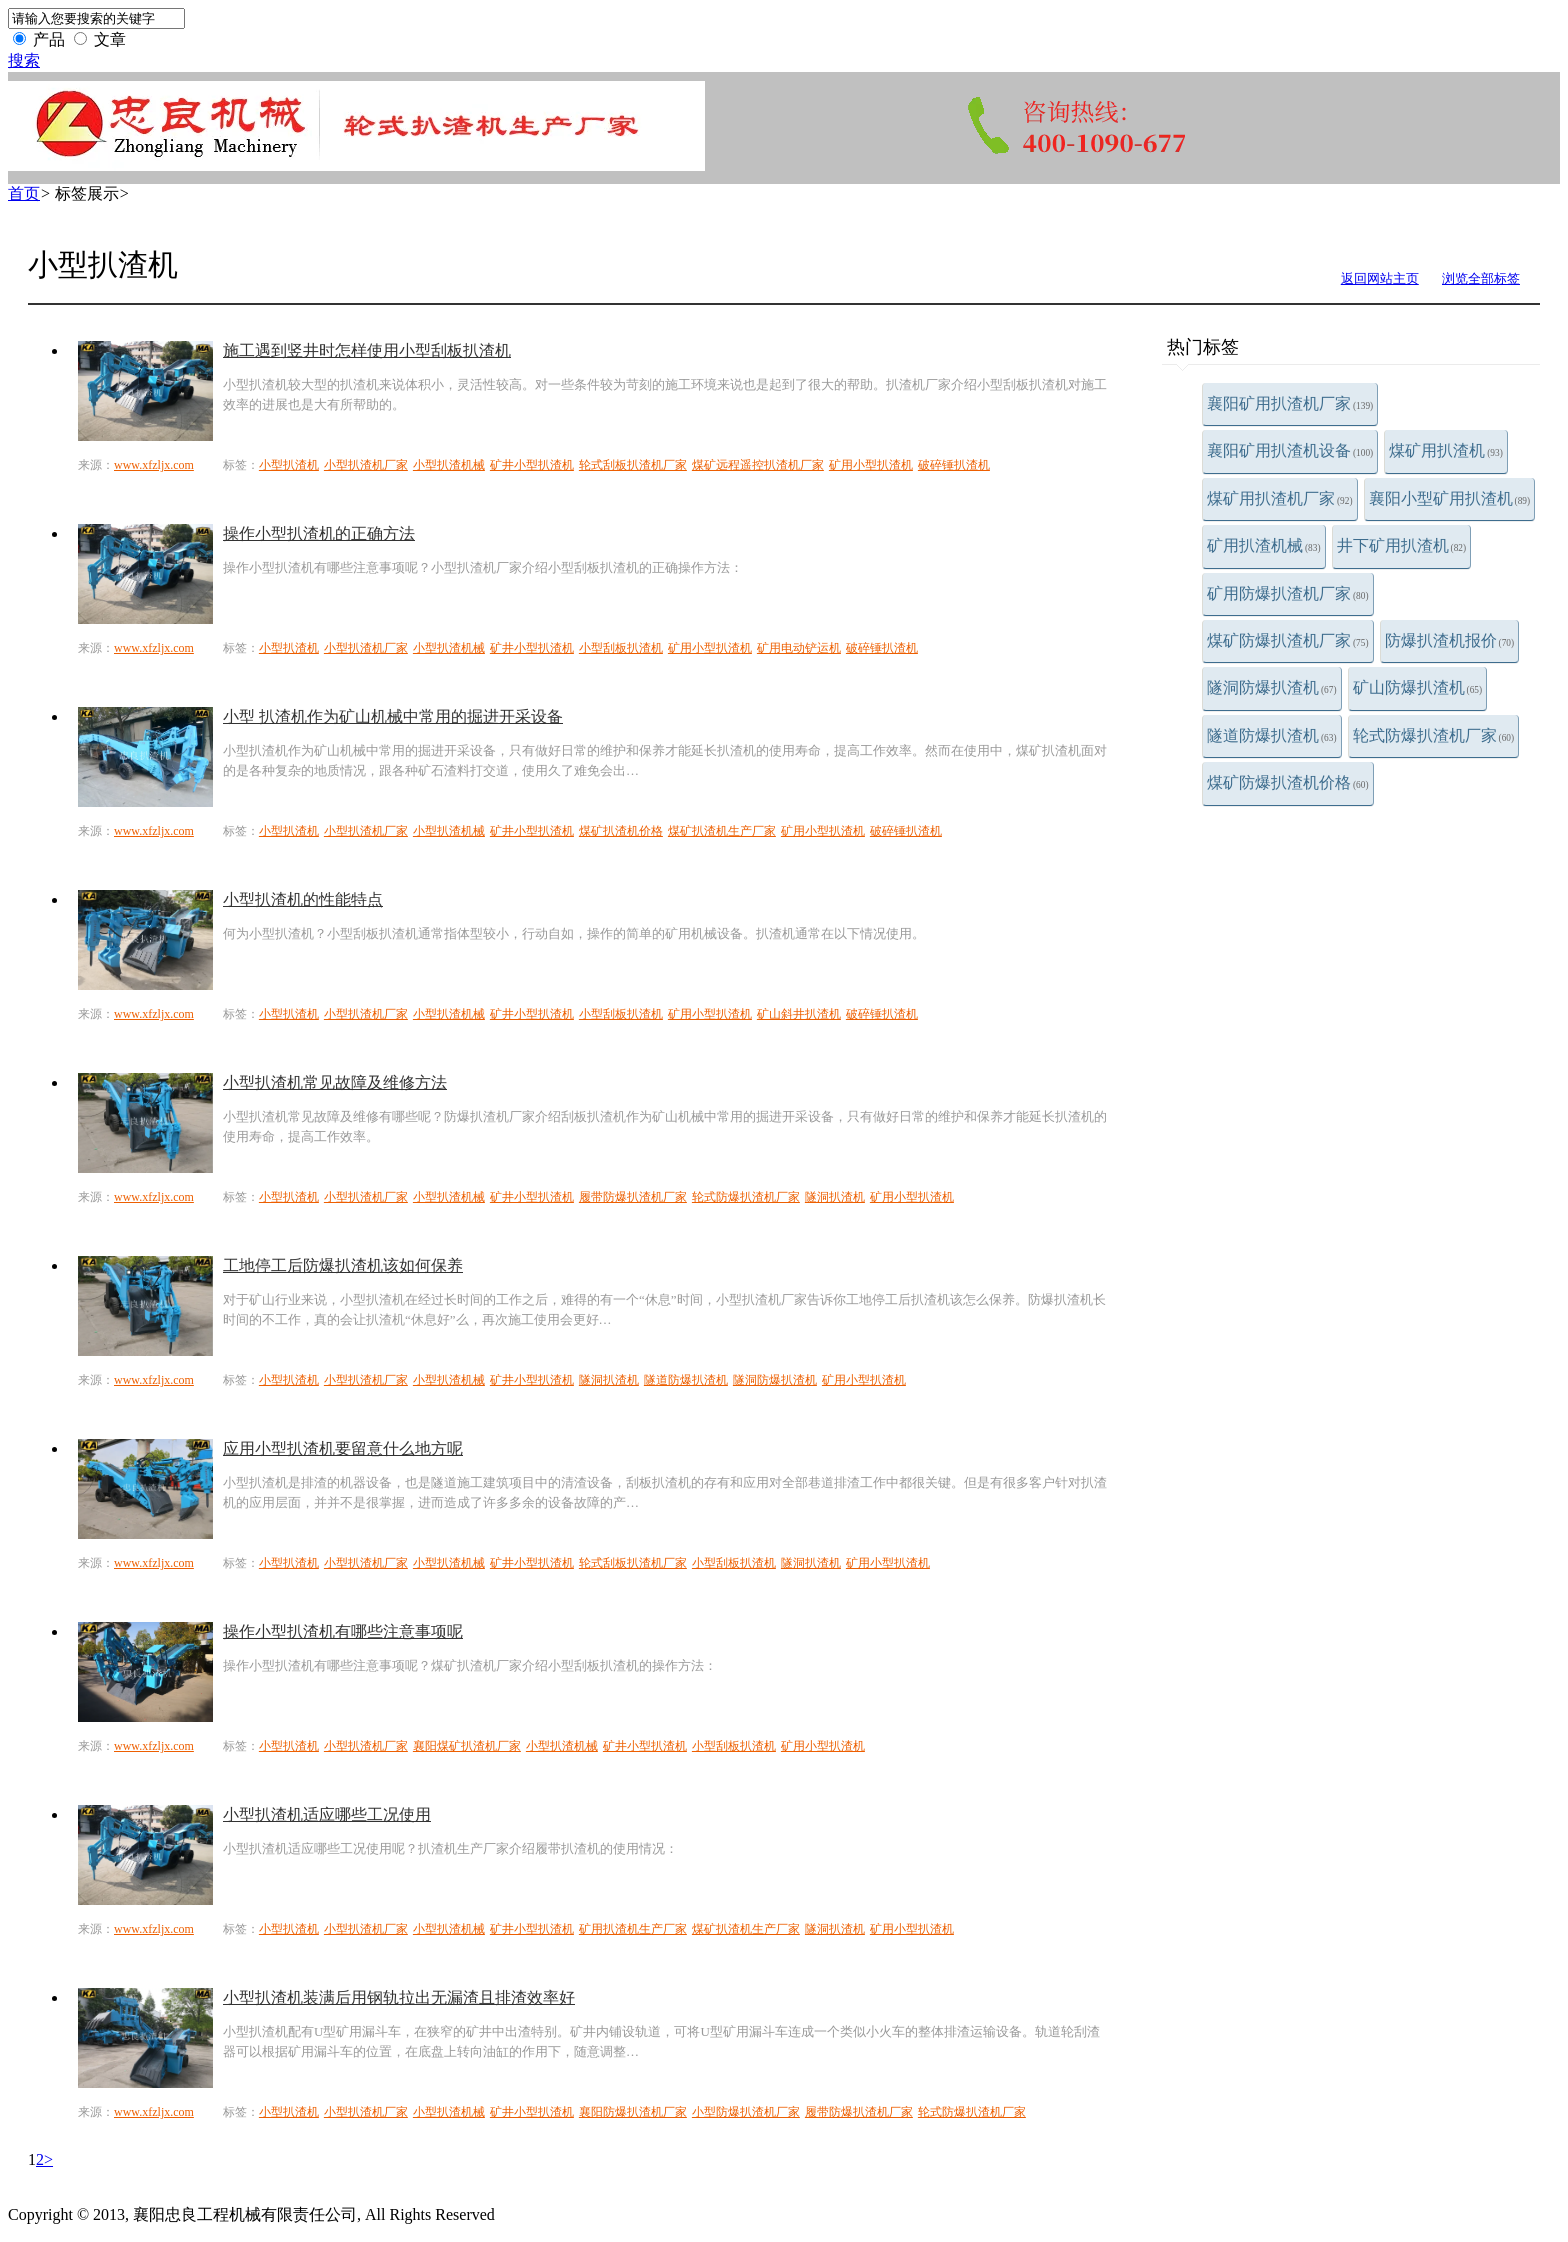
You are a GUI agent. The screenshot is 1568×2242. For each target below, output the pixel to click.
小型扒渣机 (289, 465)
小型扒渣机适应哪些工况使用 (327, 1814)
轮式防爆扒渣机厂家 (1434, 735)
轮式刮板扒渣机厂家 (633, 465)
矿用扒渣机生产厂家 (633, 1929)
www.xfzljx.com (154, 465)
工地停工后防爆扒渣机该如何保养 (343, 1265)
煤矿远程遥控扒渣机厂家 (758, 465)
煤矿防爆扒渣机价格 (1288, 782)
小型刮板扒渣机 (621, 648)
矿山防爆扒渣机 (1418, 687)
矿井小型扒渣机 (532, 465)
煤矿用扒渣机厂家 (1280, 498)
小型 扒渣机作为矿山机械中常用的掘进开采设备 (393, 716)
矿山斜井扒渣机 (799, 1014)
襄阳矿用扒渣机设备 (1290, 450)
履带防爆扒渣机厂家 (633, 1197)
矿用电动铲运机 (799, 648)
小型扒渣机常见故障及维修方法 (335, 1082)
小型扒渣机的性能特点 (303, 899)
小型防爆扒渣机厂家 (746, 2112)
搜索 (24, 60)
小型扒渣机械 (449, 465)
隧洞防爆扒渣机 (1272, 687)
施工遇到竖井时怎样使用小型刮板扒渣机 (367, 350)
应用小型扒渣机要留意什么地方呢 (343, 1448)
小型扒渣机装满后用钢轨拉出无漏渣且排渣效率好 (399, 1997)
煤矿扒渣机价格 (621, 831)
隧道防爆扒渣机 (1272, 735)
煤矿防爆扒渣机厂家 (1288, 640)
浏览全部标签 (1481, 278)
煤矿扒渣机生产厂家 (722, 831)
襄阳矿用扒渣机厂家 (1290, 403)
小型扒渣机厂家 (366, 465)
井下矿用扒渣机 (1402, 545)
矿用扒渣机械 (1264, 545)
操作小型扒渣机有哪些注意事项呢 (343, 1631)
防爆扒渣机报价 (1450, 640)
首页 (24, 193)
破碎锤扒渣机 (954, 465)
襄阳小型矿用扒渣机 (1450, 498)
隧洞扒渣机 (835, 1197)
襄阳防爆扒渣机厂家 (633, 2112)
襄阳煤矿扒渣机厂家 (467, 1746)
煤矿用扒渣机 (1446, 450)
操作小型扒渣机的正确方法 (319, 533)
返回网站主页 (1380, 278)
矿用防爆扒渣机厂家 (1288, 593)
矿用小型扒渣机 (871, 465)
